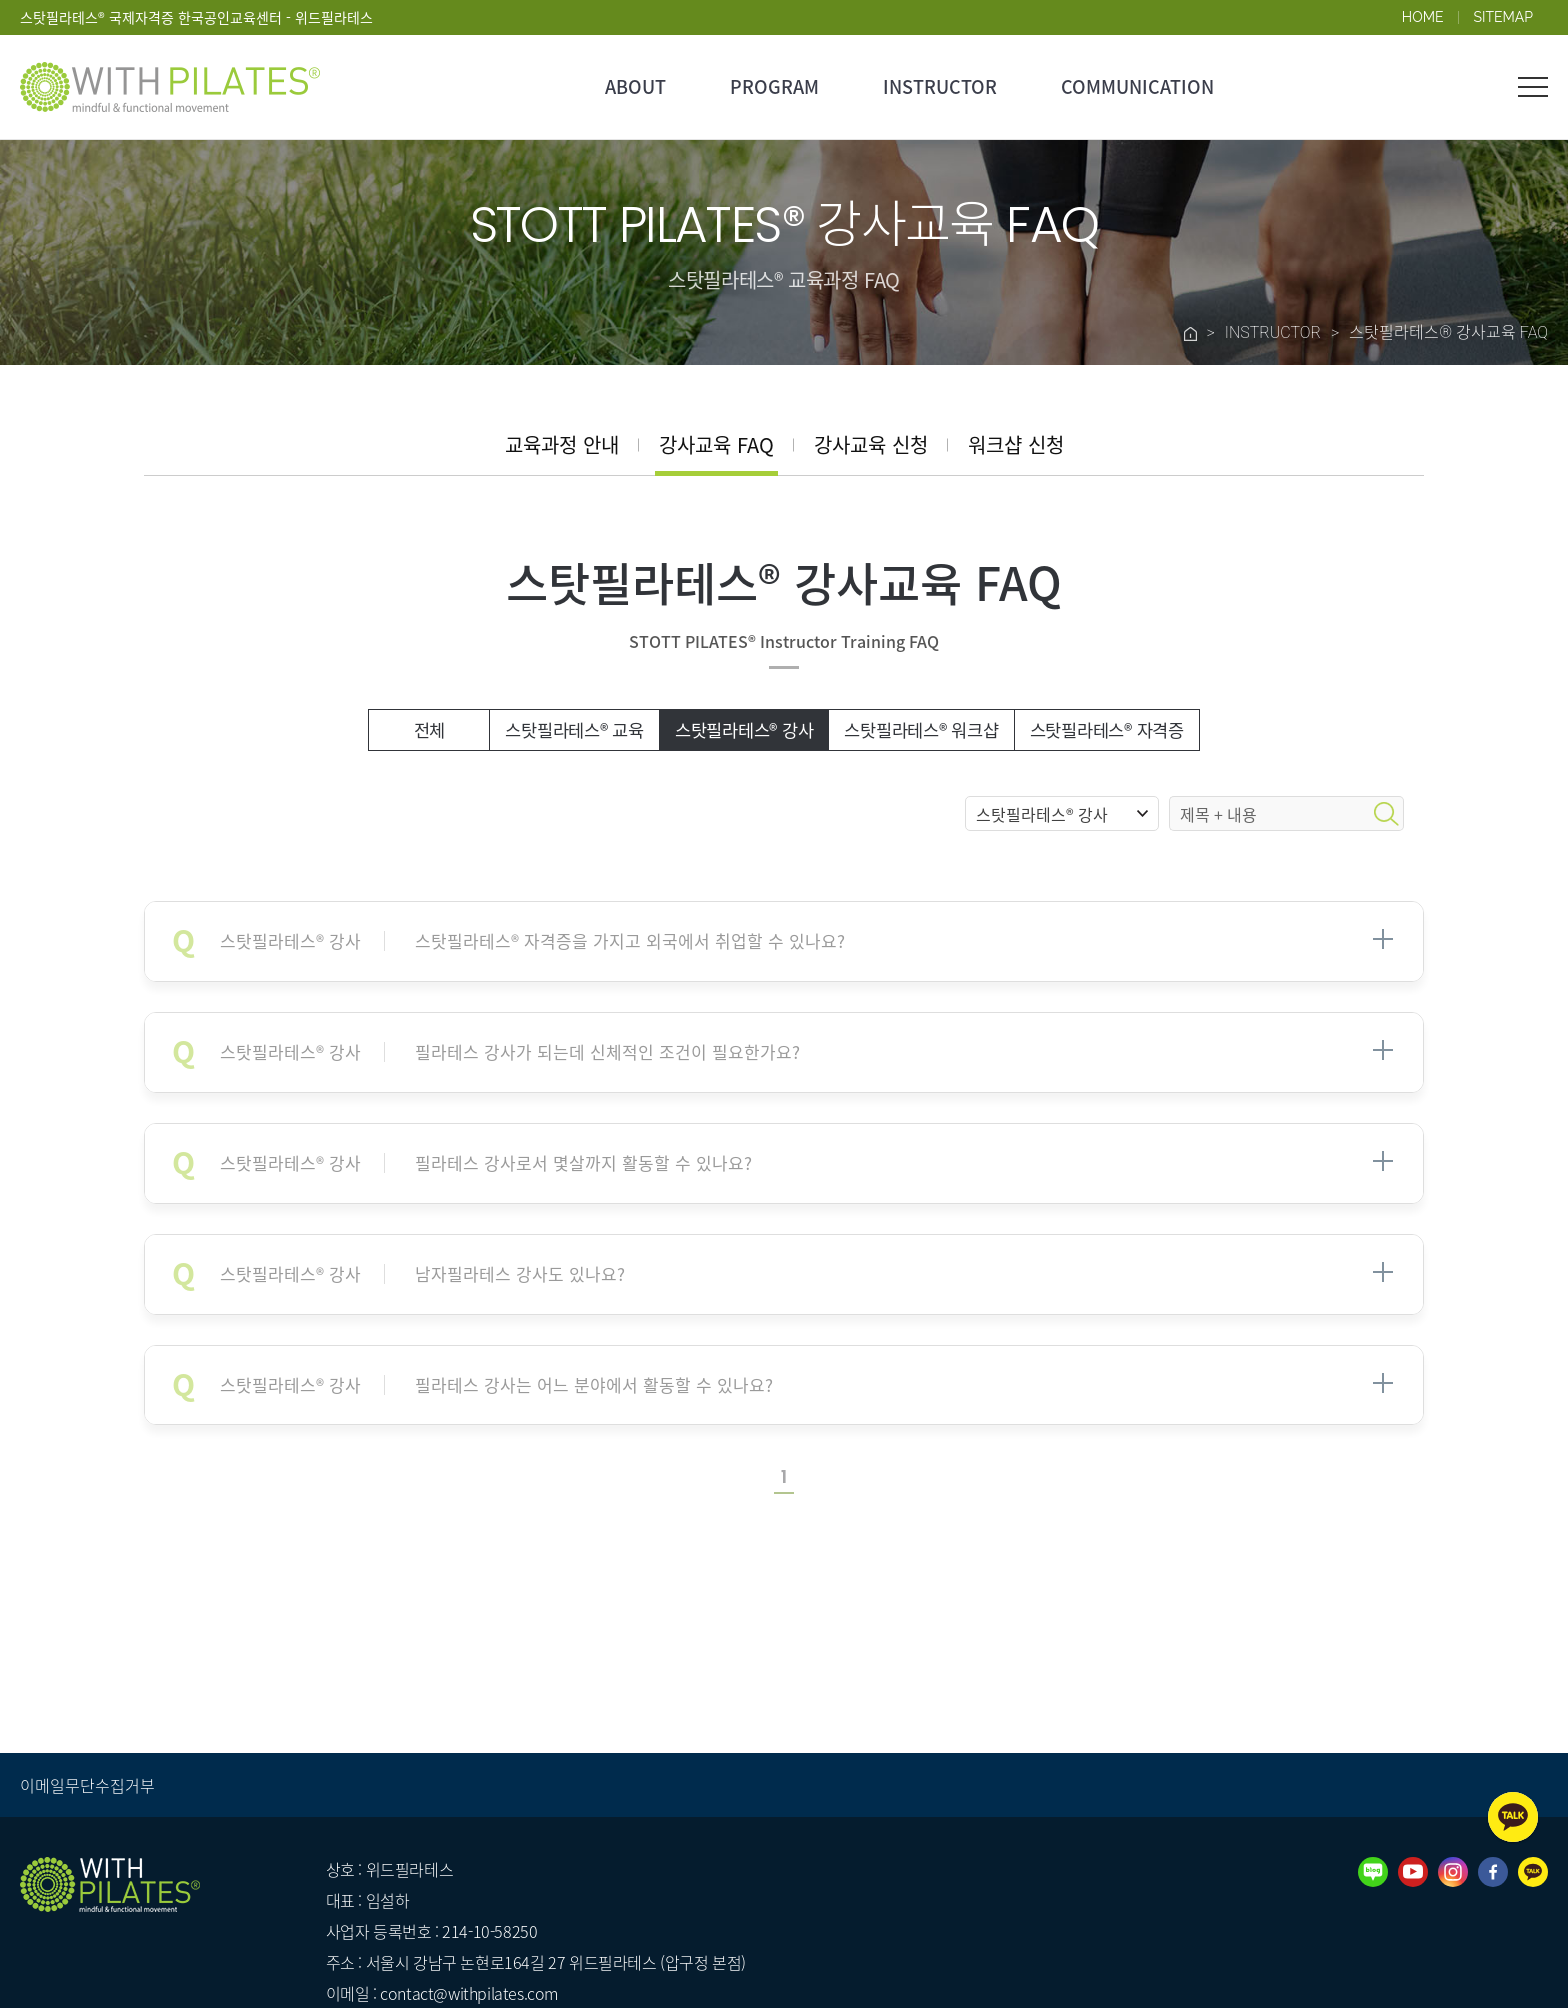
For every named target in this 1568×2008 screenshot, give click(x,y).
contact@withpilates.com (469, 1993)
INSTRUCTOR (940, 86)
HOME (1423, 17)
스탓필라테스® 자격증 (1107, 730)
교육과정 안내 (562, 444)
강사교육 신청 (871, 444)
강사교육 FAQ (716, 444)
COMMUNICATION (1137, 86)
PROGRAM (774, 86)
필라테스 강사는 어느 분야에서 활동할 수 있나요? (496, 1385)
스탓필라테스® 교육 (574, 730)
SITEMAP (1504, 17)
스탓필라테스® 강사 (744, 730)
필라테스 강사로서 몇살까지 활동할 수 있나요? (486, 1163)
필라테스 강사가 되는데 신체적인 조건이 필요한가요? (510, 1052)
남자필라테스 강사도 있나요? (422, 1274)
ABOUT (635, 86)
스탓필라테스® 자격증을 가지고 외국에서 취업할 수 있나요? (532, 941)
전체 (430, 730)
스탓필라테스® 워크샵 (921, 730)
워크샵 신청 (1016, 444)
